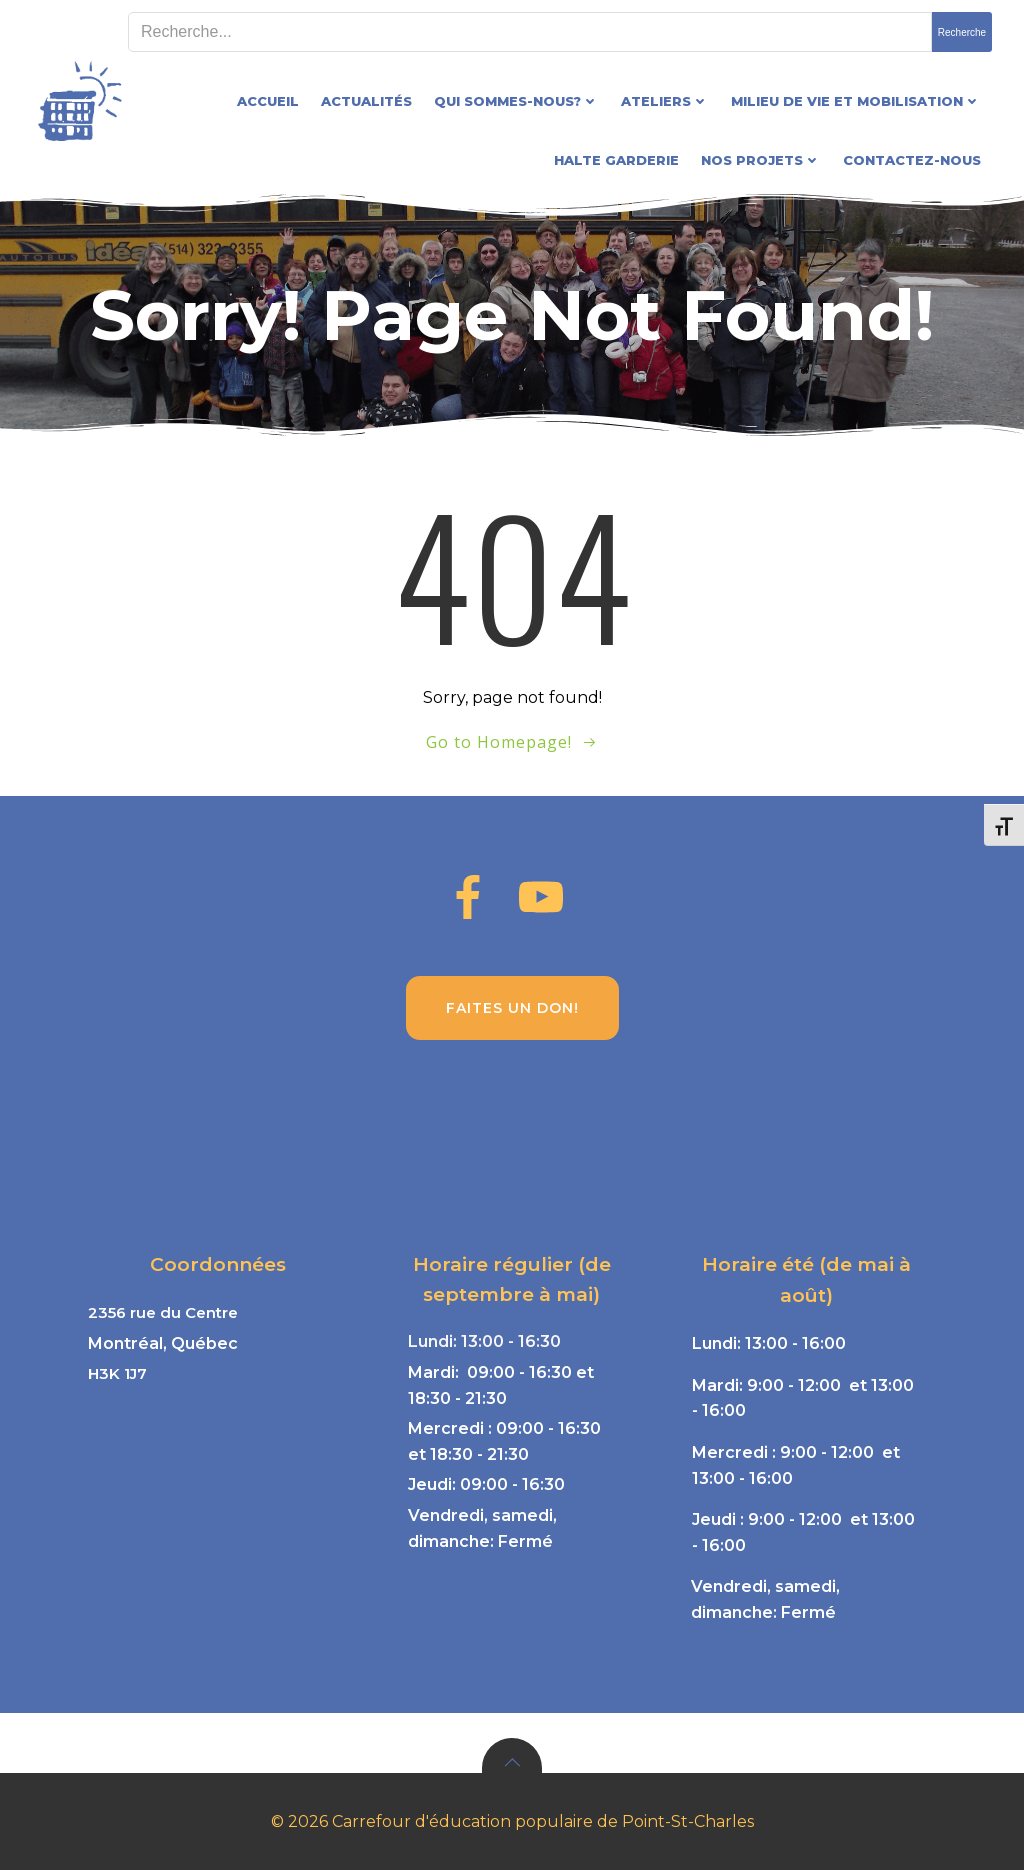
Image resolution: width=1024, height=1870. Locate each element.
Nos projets (761, 160)
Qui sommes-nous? (516, 101)
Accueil (268, 101)
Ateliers (665, 101)
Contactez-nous (912, 160)
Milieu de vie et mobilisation (856, 101)
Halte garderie (616, 160)
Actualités (366, 101)
